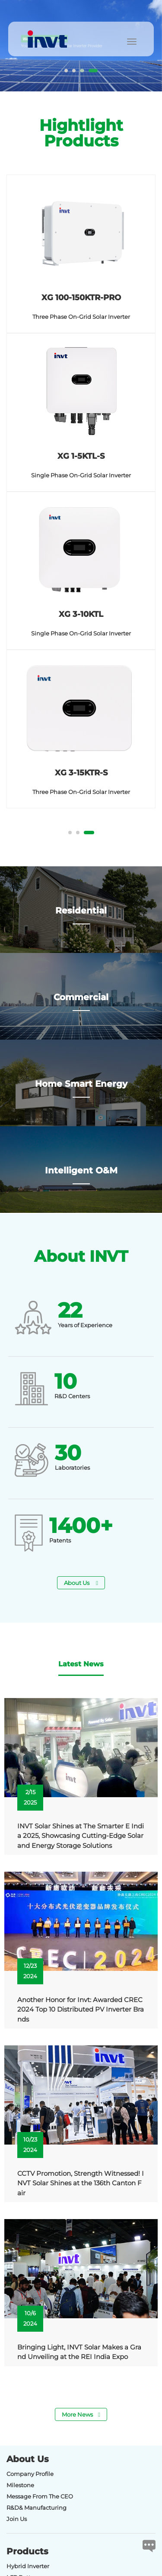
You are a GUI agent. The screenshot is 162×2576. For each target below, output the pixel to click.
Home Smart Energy (81, 1089)
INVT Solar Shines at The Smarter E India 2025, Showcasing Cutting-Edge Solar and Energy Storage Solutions (80, 1836)
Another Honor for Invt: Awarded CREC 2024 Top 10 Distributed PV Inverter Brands (80, 2009)
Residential (81, 915)
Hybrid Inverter (27, 2566)
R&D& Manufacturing (36, 2507)
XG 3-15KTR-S (81, 773)
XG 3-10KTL (81, 614)
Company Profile (30, 2473)
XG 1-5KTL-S (81, 456)
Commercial (81, 1002)
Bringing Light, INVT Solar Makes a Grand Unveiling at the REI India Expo (79, 2352)
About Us (81, 1582)
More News (81, 2414)
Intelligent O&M (81, 1175)
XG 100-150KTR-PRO (81, 297)
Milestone (20, 2485)
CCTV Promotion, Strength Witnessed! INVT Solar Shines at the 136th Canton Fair (80, 2183)
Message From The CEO (39, 2496)
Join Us (16, 2518)
